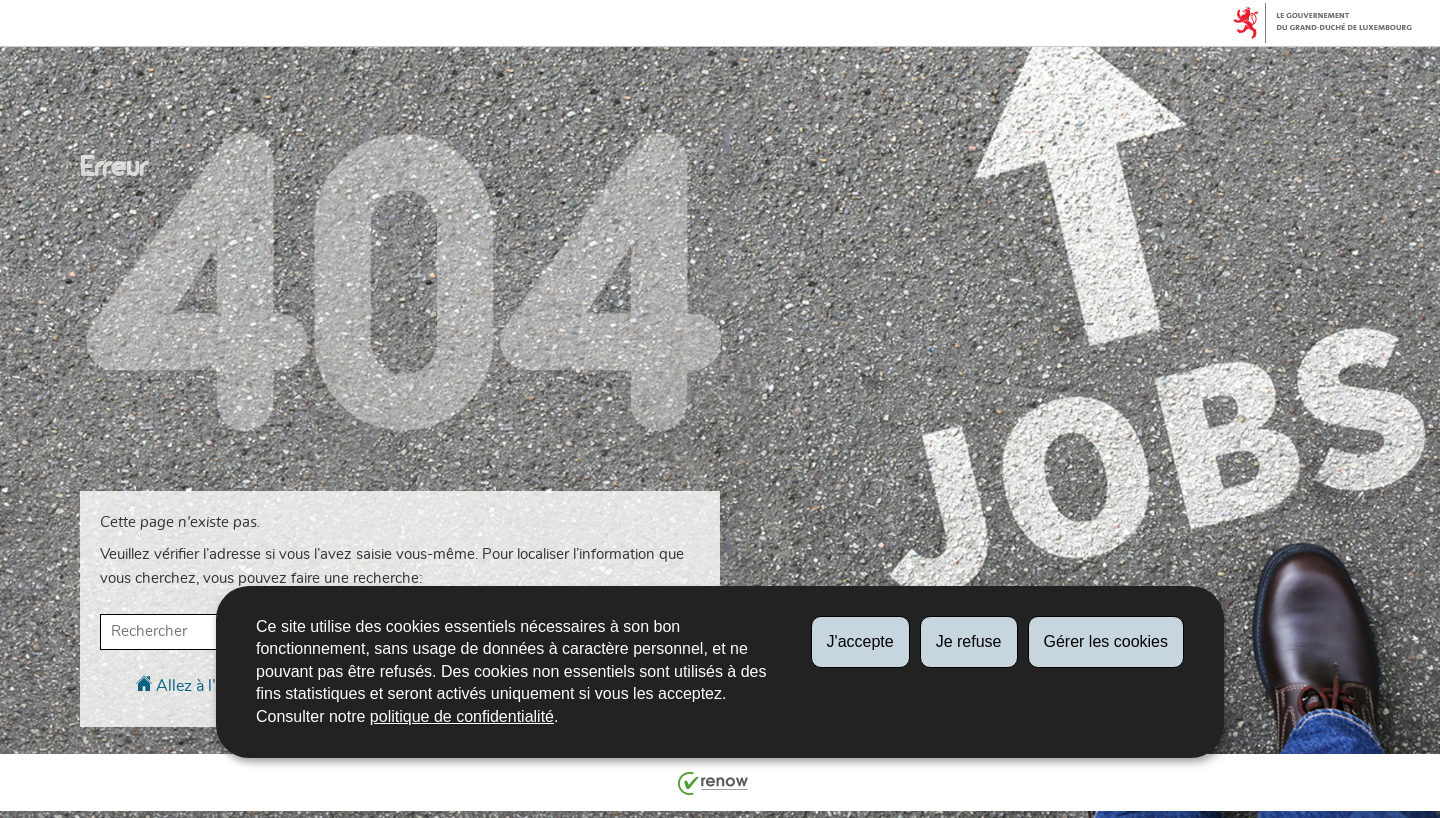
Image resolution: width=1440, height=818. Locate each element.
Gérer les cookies (1106, 641)
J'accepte (860, 641)
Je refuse (969, 641)
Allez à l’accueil (200, 684)
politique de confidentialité (462, 716)
